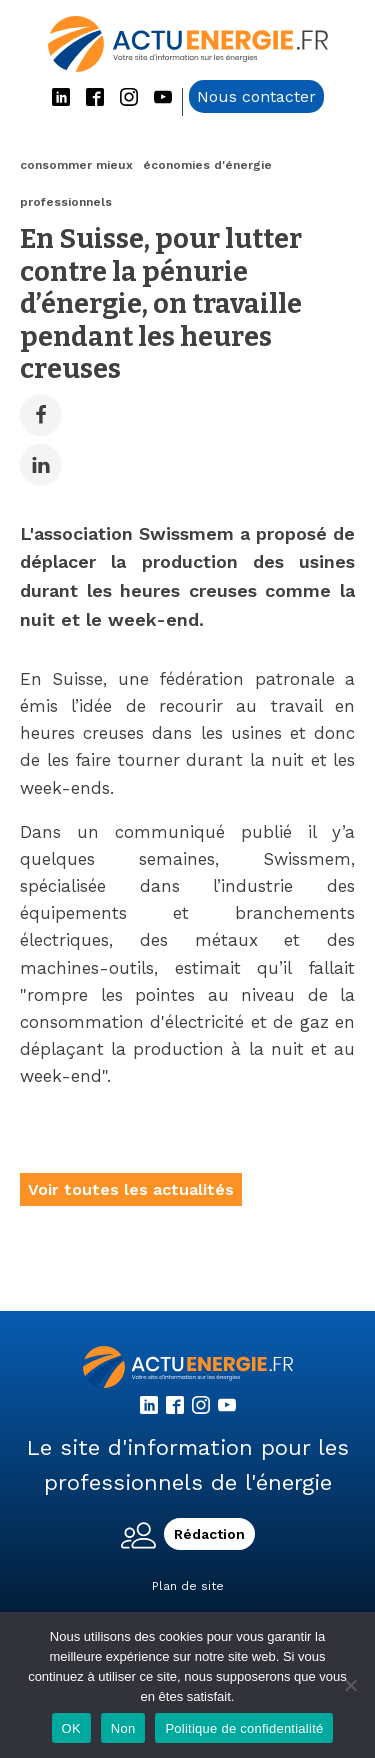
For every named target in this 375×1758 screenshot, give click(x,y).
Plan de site (188, 1586)
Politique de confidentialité (244, 1728)
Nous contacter (256, 96)
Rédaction (209, 1534)
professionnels (66, 202)
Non (123, 1728)
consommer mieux (76, 165)
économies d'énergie (207, 165)
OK (71, 1728)
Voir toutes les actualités (131, 1189)
